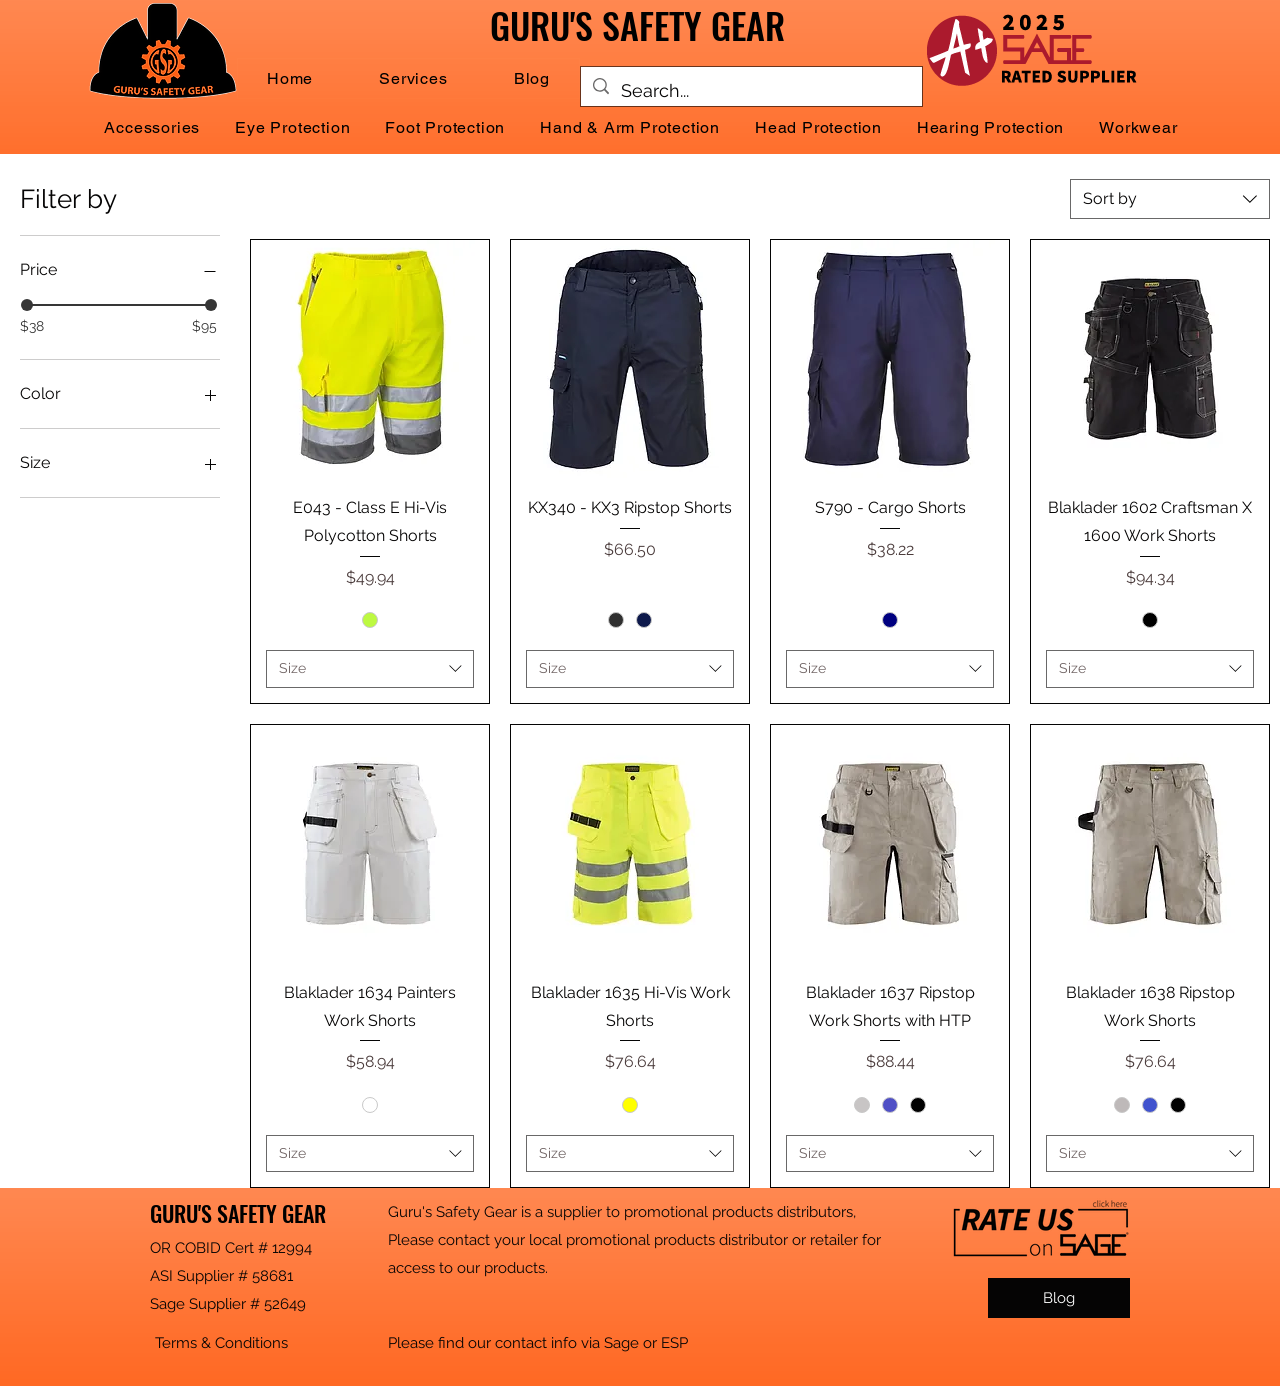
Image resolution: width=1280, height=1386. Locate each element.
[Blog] (1059, 1298)
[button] (413, 78)
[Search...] (750, 91)
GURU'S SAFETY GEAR (238, 1213)
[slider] (27, 305)
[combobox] (1170, 199)
